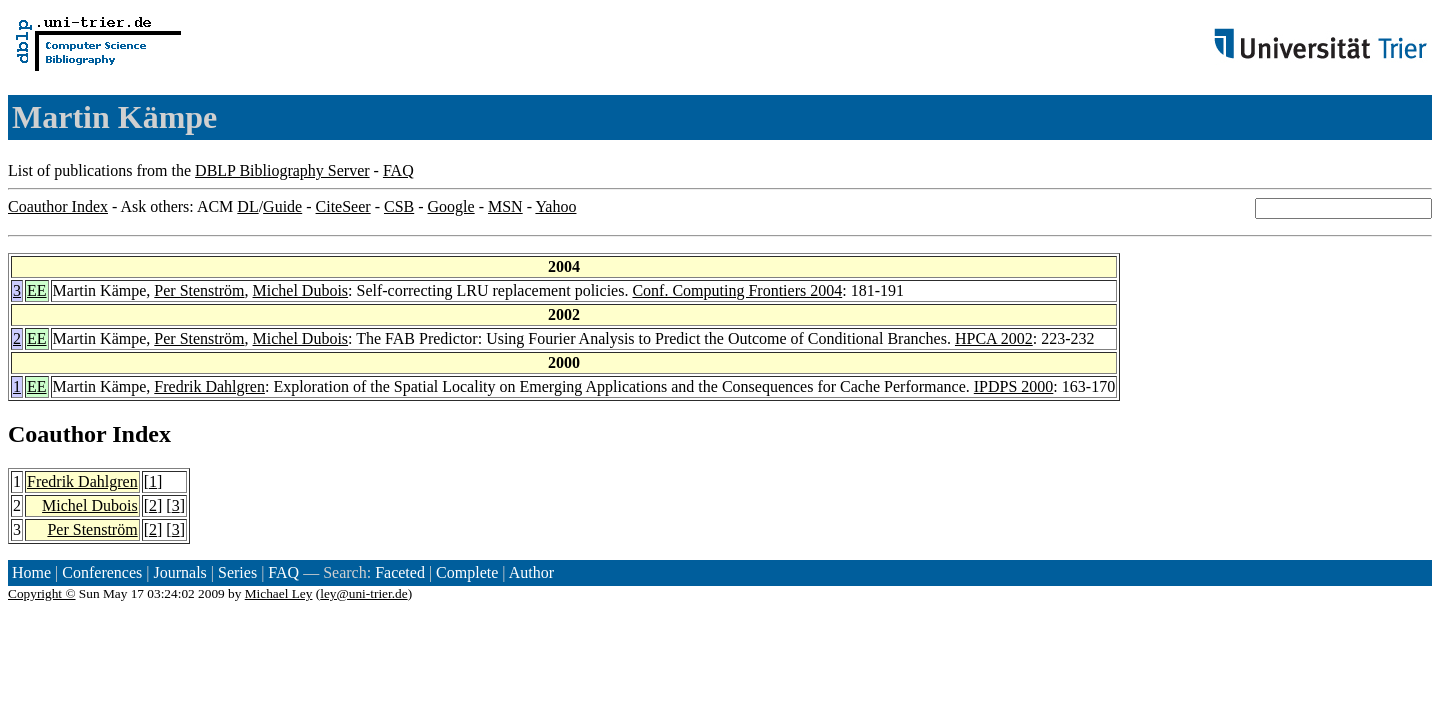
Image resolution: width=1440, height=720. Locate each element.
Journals (179, 572)
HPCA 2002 (994, 338)
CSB (399, 206)
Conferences (102, 572)
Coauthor (57, 434)
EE (37, 290)
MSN (505, 206)
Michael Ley (279, 593)
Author (531, 572)
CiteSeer (343, 206)
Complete (467, 572)
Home (31, 572)
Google (451, 206)
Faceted (400, 572)
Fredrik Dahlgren (209, 386)
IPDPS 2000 (1014, 386)
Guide (282, 206)
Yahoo (555, 206)
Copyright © (42, 593)
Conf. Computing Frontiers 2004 (737, 290)
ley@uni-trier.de (363, 593)
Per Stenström (199, 290)
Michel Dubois (301, 290)
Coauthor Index (58, 206)
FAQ (398, 170)
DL (247, 206)
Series (237, 572)
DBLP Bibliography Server (282, 170)
